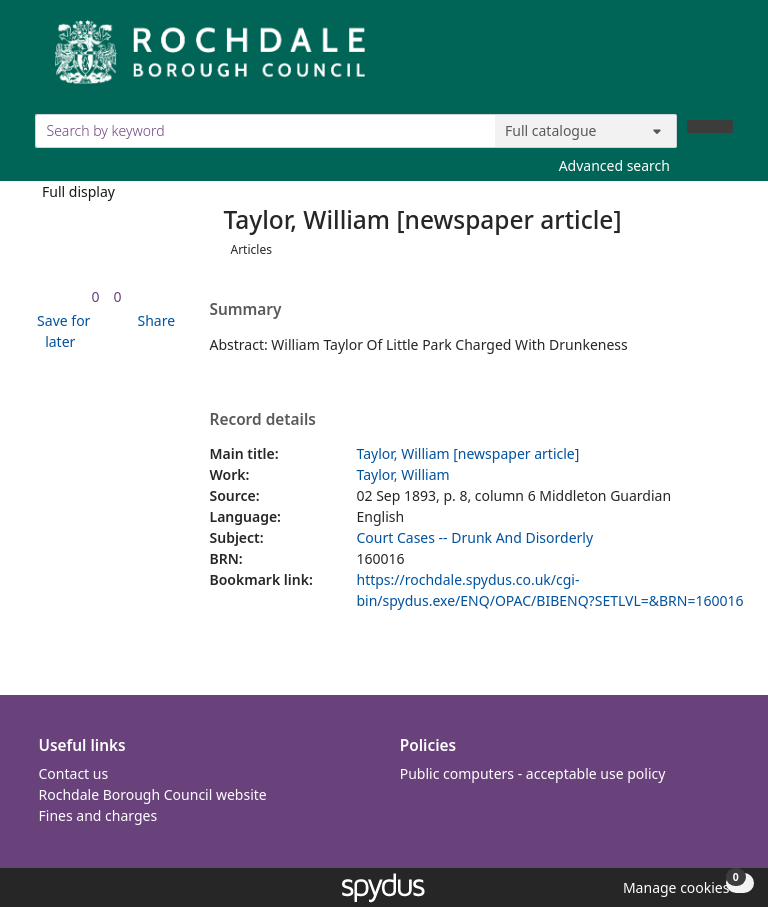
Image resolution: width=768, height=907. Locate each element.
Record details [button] (263, 420)
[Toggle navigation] (722, 59)
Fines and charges (98, 815)
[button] (61, 331)
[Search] (710, 126)
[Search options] (586, 131)
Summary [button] (246, 310)
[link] (95, 296)
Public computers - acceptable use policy (533, 773)
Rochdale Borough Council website (153, 794)
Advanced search (614, 165)
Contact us (74, 773)
